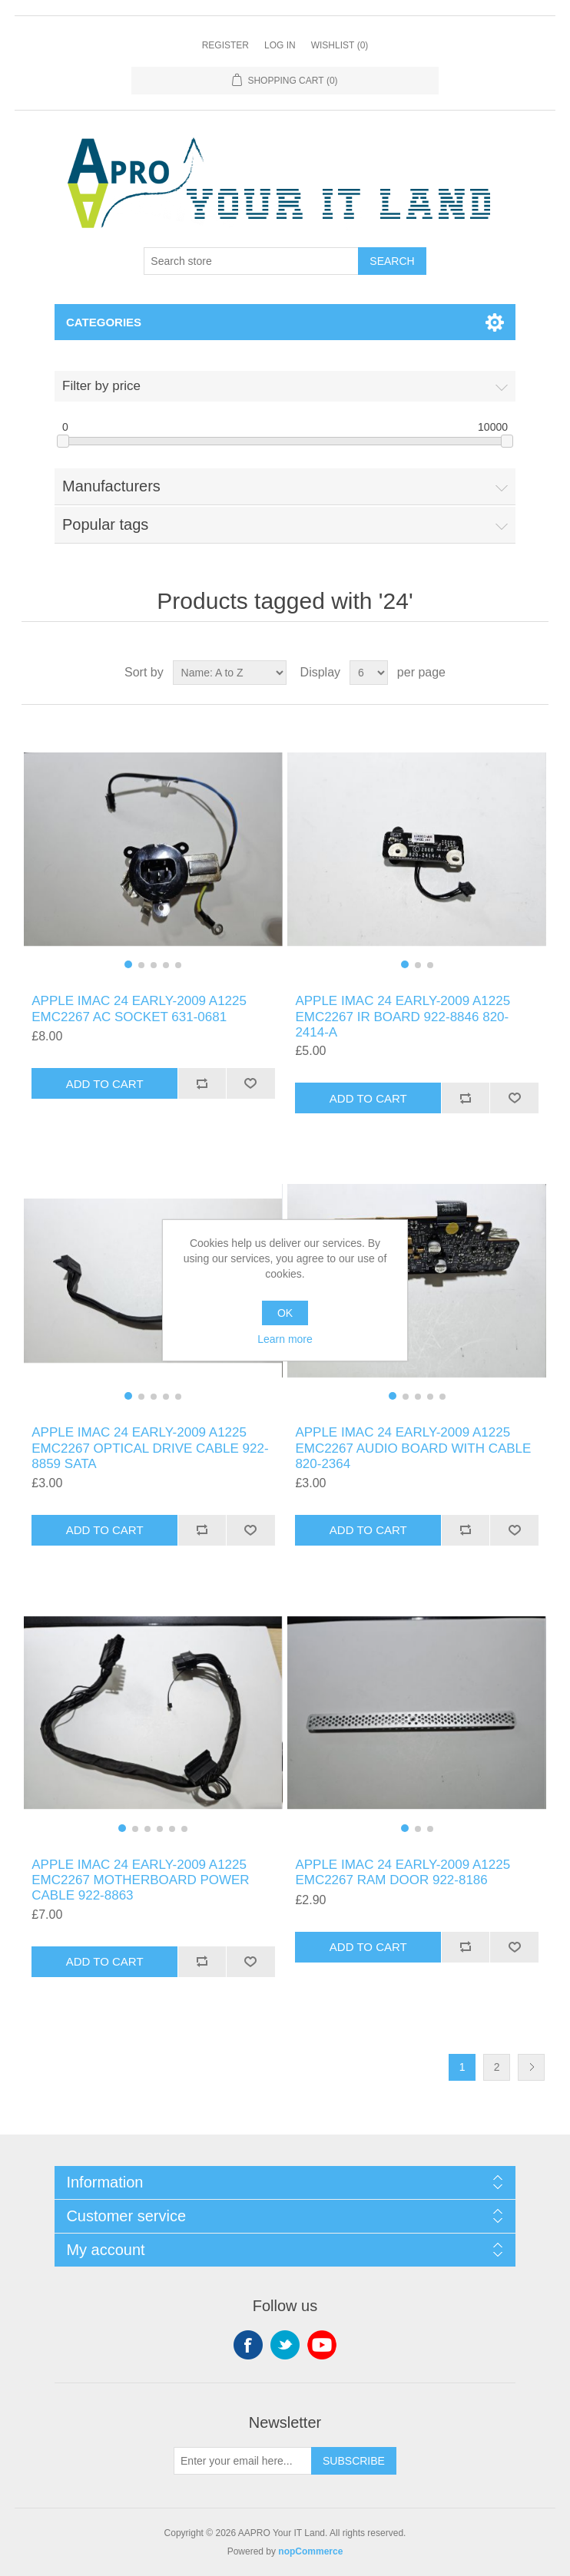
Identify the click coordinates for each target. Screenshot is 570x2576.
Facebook (248, 2344)
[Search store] (251, 261)
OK (285, 1313)
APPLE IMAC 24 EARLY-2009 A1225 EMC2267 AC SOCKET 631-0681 (139, 1008)
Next (531, 2067)
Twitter (285, 2344)
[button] (128, 964)
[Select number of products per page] (369, 672)
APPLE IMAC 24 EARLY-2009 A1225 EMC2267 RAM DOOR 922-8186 (402, 1872)
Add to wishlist (250, 1083)
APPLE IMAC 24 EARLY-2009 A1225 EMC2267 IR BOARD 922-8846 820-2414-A (402, 1017)
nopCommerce (310, 2551)
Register (225, 45)
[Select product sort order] (230, 672)
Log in (280, 45)
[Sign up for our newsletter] (243, 2461)
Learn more (285, 1339)
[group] (153, 849)
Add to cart (105, 1083)
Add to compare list (201, 1083)
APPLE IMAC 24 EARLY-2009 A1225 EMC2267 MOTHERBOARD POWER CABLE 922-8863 (140, 1880)
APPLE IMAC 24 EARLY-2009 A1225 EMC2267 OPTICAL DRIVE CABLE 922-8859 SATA (149, 1448)
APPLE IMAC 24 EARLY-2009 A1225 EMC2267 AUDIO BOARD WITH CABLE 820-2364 (413, 1448)
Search (392, 261)
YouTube (321, 2344)
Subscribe (354, 2461)
